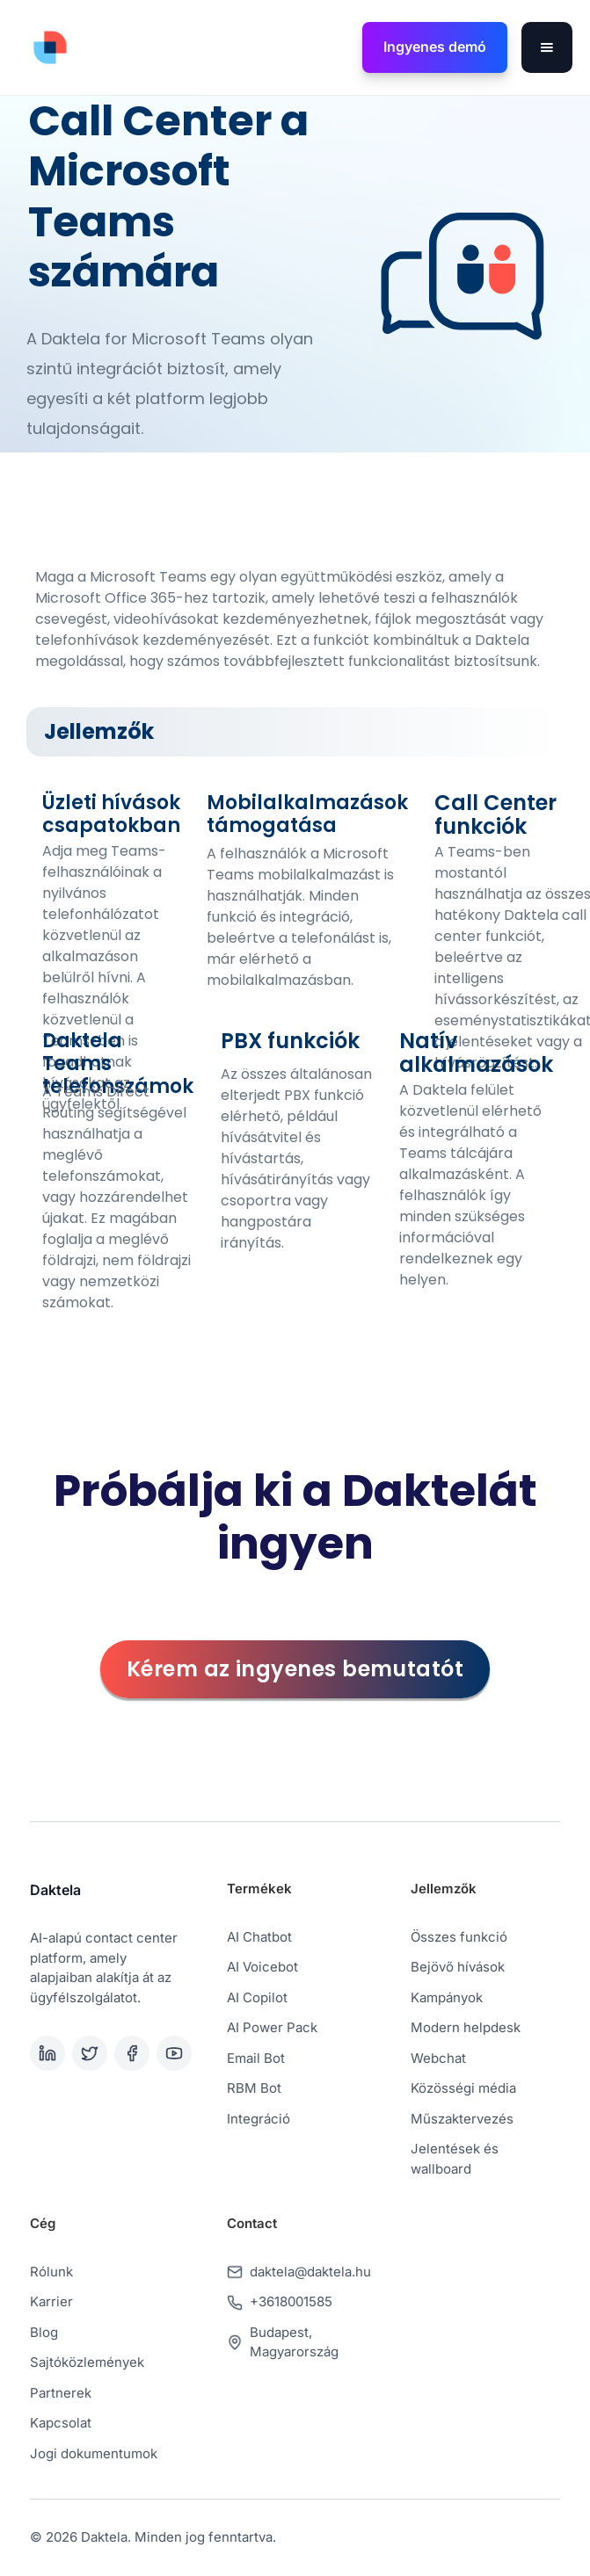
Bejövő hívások (458, 1966)
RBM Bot (254, 2088)
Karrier (51, 2301)
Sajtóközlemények (87, 2362)
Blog (44, 2332)
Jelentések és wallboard (455, 2158)
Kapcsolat (60, 2422)
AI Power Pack (272, 2027)
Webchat (438, 2058)
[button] (546, 47)
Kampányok (447, 1997)
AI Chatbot (259, 1936)
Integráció (258, 2118)
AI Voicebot (262, 1966)
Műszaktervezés (462, 2118)
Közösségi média (463, 2088)
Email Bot (256, 2058)
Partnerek (60, 2392)
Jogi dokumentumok (93, 2453)
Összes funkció (459, 1936)
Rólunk (51, 2271)
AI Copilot (257, 1997)
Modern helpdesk (466, 2027)
